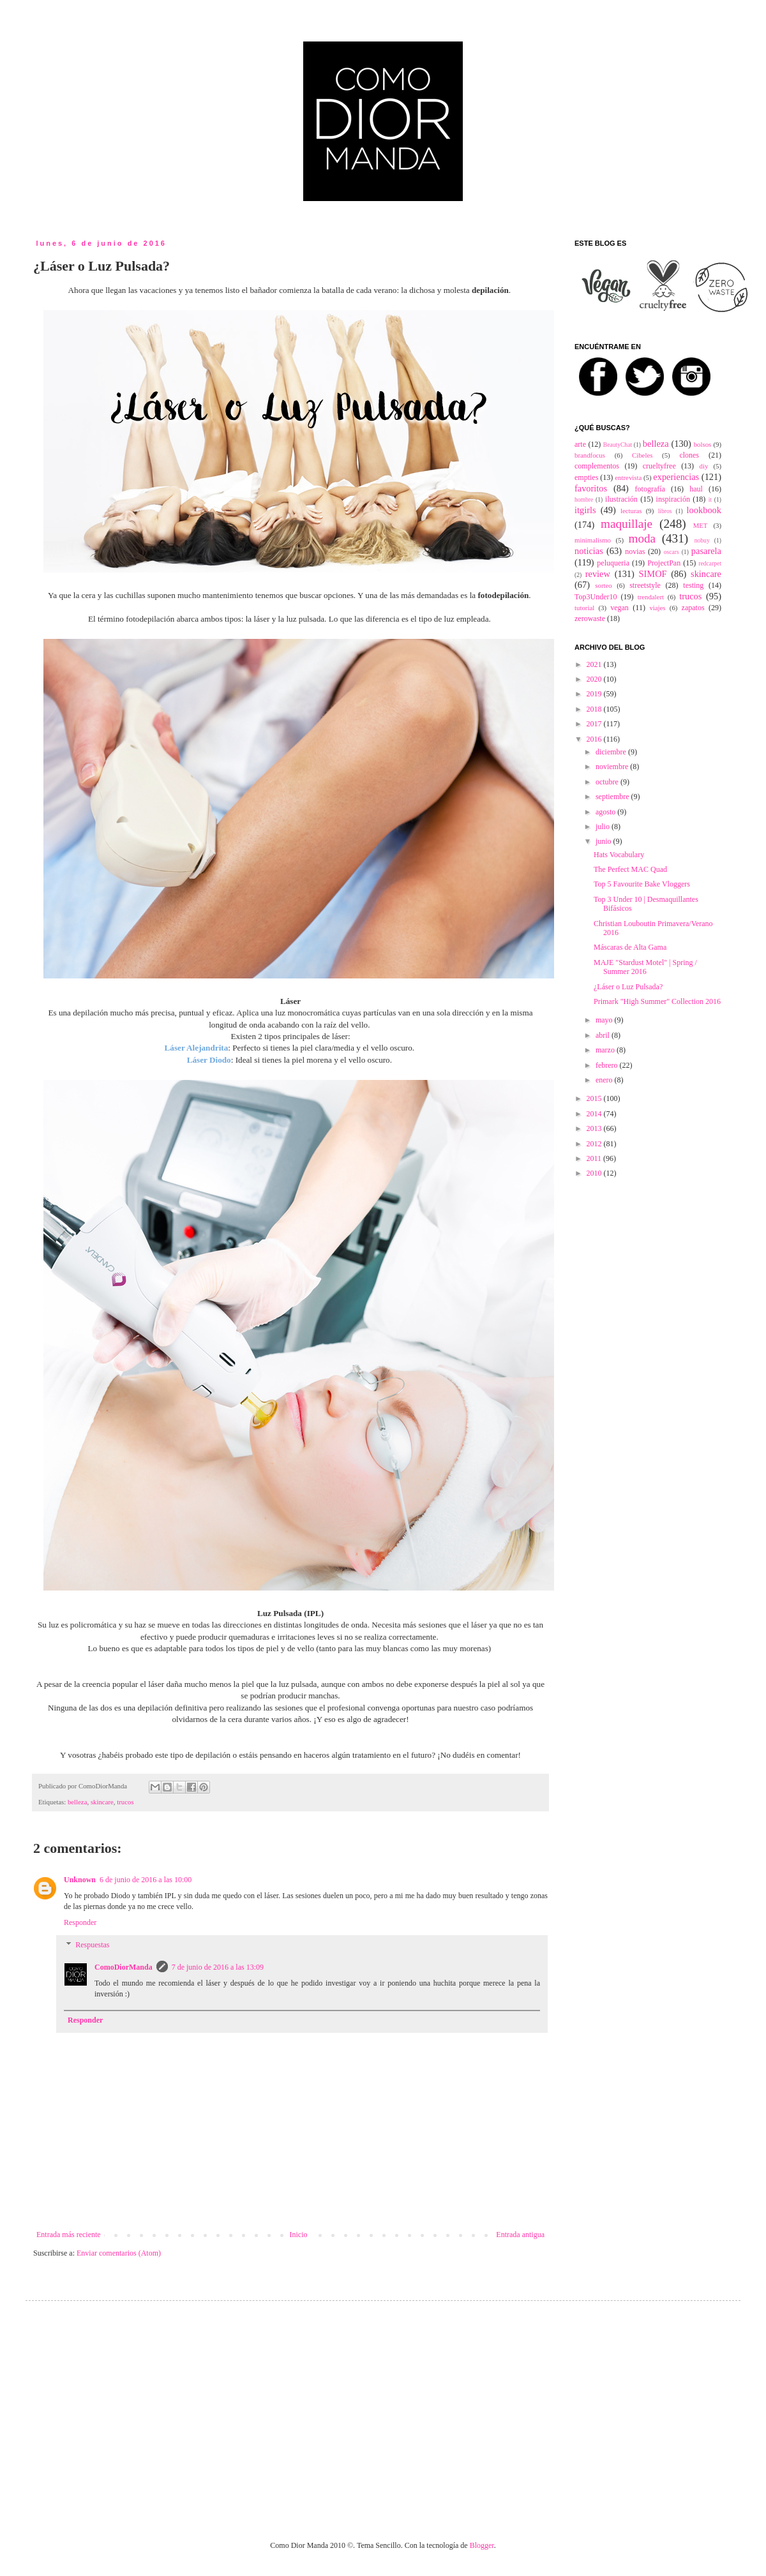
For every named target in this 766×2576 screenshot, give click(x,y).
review (597, 574)
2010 (595, 1173)
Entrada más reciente (68, 2234)
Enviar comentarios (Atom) (119, 2253)
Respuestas (92, 1944)
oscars (671, 551)
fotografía (650, 488)
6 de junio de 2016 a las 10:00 (146, 1879)
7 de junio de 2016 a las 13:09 (218, 1967)
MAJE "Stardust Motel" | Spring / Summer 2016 (645, 967)
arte (580, 444)
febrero (608, 1065)
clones (689, 455)
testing (693, 585)
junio (604, 841)
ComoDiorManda (123, 1967)
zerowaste (589, 618)
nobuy (702, 540)
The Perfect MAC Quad (630, 869)
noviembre (613, 766)
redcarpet (709, 563)
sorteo (603, 585)
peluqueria (613, 562)
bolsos (703, 444)
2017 (595, 723)
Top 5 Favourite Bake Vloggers (642, 884)
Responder (80, 1922)
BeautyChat (617, 444)
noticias (588, 551)
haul (696, 488)
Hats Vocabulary (619, 854)
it (710, 499)
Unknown (80, 1879)
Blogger (482, 2545)
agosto (606, 811)
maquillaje (626, 523)
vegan (619, 607)
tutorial (584, 607)
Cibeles (642, 455)
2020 (595, 679)
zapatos (693, 607)
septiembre (613, 796)
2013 (595, 1128)
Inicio (298, 2234)
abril (604, 1035)
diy (704, 466)
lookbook (704, 510)
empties (586, 477)
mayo (605, 1019)
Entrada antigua (520, 2234)
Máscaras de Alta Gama (630, 947)
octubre (608, 781)
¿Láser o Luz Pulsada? (628, 986)
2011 (595, 1158)
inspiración (673, 499)
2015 (595, 1098)
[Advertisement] (349, 2409)
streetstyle (645, 585)
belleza (77, 1802)
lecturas (631, 510)
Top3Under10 (595, 596)
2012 (595, 1143)
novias (635, 551)
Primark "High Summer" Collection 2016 (657, 1001)
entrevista (628, 477)
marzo (606, 1049)
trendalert (651, 597)
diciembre (612, 751)
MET (700, 525)
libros (665, 510)
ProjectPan (663, 562)
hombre (583, 499)
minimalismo (592, 540)
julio (604, 826)
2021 (595, 664)
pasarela (706, 551)
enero (605, 1079)
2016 (595, 739)
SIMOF (653, 574)
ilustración (621, 499)
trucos (125, 1802)
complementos (596, 465)
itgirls (585, 510)
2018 (595, 709)
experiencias (676, 477)
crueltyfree (659, 465)
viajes (657, 607)
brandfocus (589, 455)
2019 (595, 693)
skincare (102, 1802)
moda (642, 538)
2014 (595, 1113)
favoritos (590, 488)
